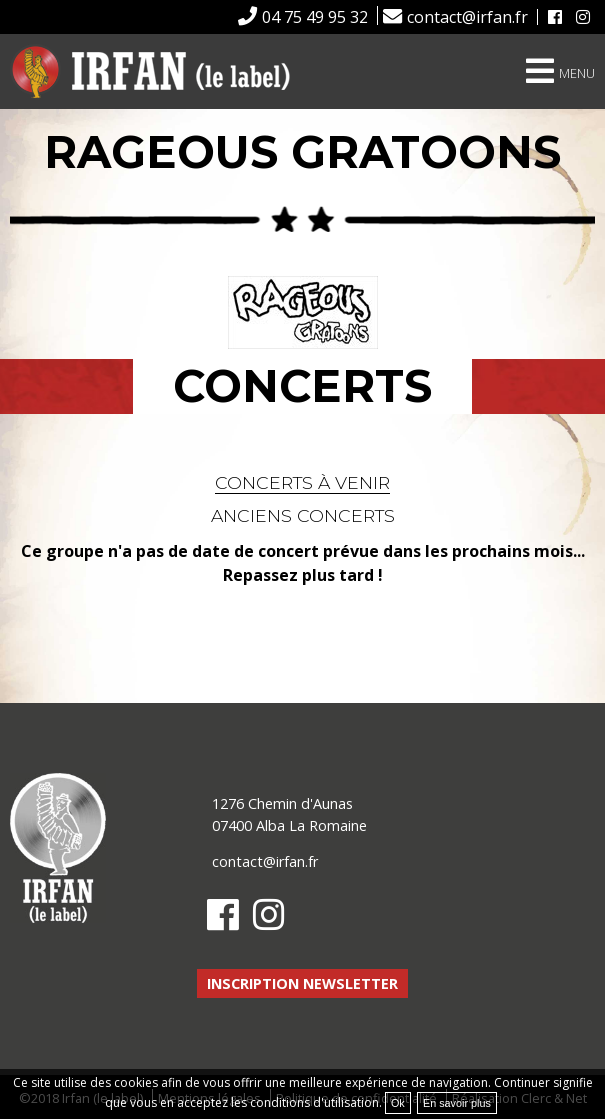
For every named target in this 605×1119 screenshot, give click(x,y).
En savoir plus (457, 1103)
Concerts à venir (302, 482)
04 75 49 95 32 (315, 17)
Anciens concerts (303, 515)
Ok (398, 1103)
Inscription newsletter (302, 983)
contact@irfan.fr (467, 17)
